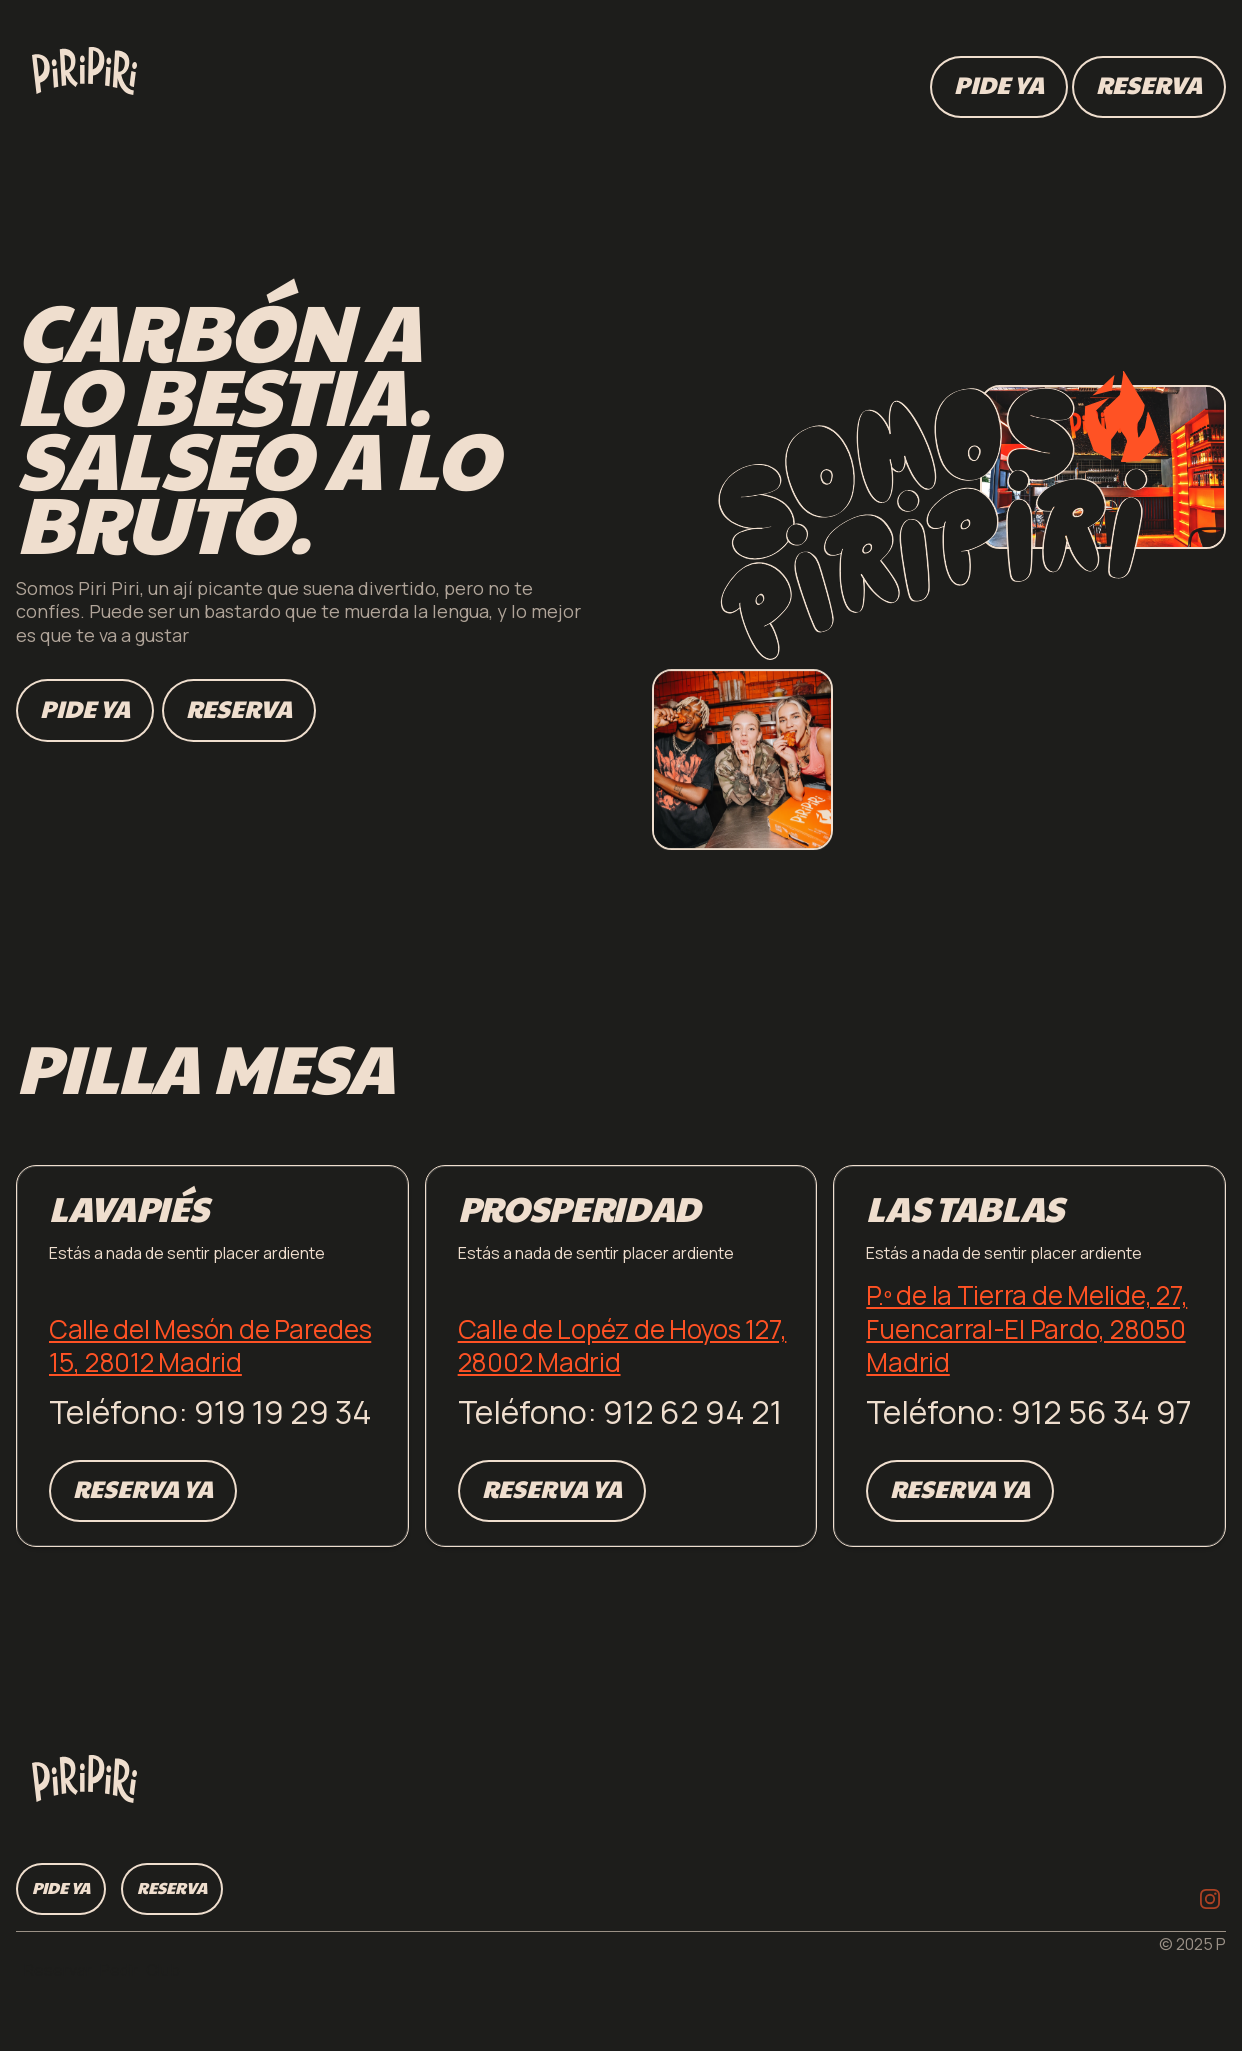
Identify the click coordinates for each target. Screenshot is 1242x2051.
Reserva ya (143, 1488)
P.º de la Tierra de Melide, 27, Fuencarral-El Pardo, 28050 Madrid (1026, 1328)
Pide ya (85, 708)
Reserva (239, 708)
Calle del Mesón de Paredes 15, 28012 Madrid (210, 1346)
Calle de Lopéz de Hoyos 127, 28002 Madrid (622, 1346)
